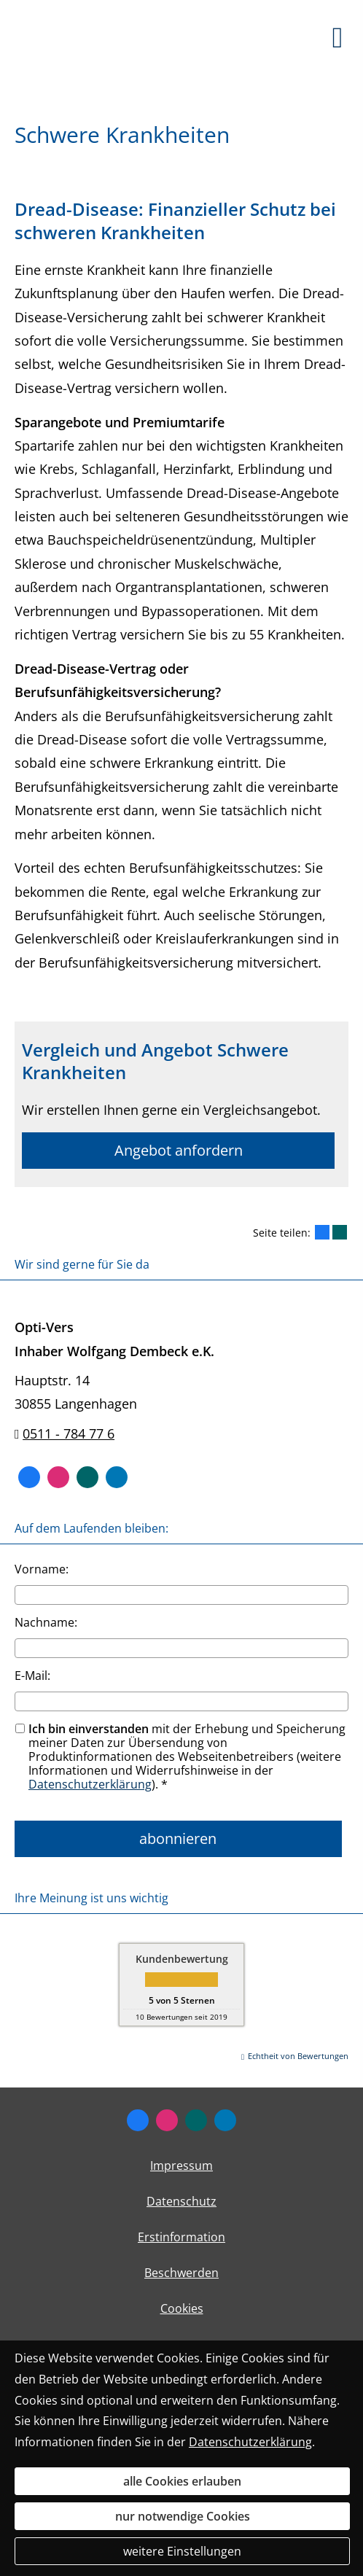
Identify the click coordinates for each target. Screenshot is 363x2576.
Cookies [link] (181, 2308)
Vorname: (42, 1569)
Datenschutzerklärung (90, 1784)
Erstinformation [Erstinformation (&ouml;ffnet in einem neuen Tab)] (181, 2237)
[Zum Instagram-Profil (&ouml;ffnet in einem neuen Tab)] (58, 1477)
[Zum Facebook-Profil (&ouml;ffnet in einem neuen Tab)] (29, 1477)
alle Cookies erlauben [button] (182, 2481)
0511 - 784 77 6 (68, 1433)
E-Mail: (32, 1676)
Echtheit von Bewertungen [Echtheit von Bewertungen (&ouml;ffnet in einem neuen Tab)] (298, 2055)
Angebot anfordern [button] (178, 1150)
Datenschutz (181, 2201)
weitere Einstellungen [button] (182, 2551)
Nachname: (46, 1622)
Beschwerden (181, 2273)
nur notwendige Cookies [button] (182, 2516)
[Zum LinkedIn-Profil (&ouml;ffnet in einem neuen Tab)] (117, 1477)
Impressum (181, 2165)
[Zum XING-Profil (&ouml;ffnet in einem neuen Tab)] (87, 1477)
